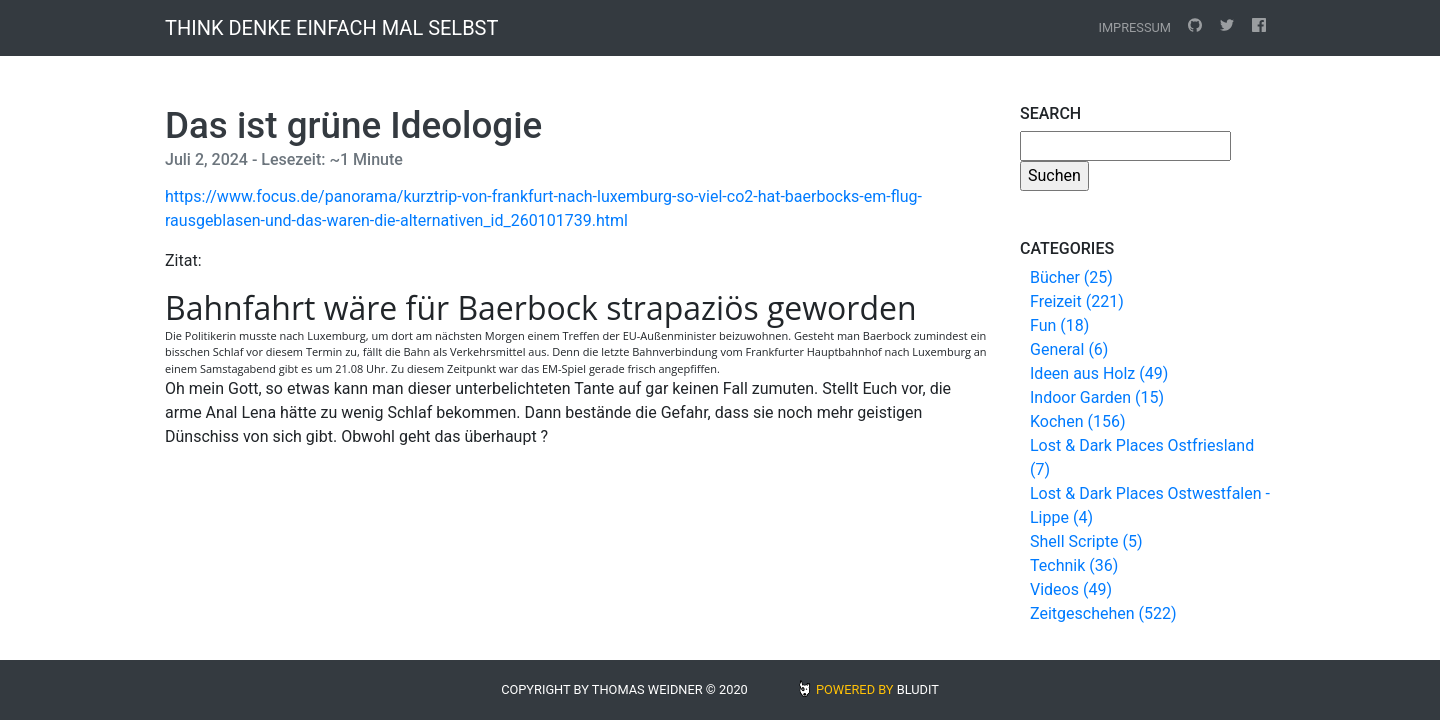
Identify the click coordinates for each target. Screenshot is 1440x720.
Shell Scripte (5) (1086, 541)
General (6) (1069, 349)
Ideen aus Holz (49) (1099, 373)
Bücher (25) (1071, 277)
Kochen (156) (1077, 421)
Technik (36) (1074, 565)
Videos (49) (1071, 589)
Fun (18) (1059, 325)
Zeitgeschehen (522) (1103, 613)
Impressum (1134, 27)
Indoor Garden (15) (1097, 397)
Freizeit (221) (1077, 301)
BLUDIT (918, 689)
